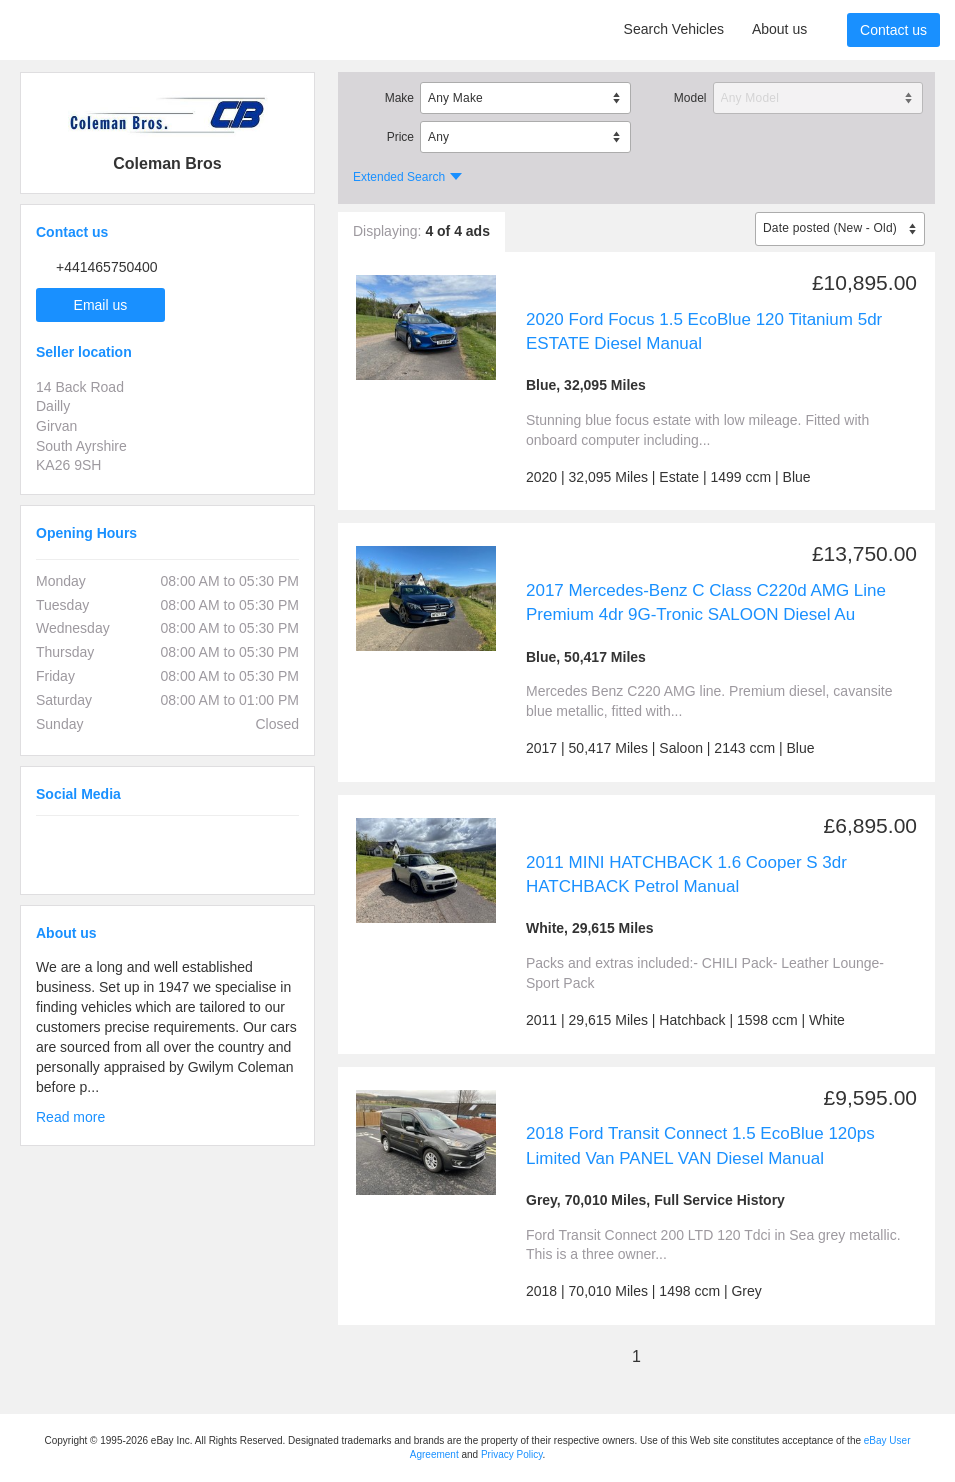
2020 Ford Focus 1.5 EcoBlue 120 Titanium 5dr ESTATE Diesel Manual (704, 331)
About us (779, 29)
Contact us (893, 30)
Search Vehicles (674, 29)
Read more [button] (70, 1117)
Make (399, 98)
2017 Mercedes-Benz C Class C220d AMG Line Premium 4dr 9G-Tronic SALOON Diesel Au (706, 602)
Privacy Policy (512, 1454)
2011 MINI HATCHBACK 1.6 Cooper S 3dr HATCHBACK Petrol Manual (686, 874)
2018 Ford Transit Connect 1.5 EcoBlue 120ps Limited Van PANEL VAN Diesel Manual (700, 1145)
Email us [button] (101, 305)
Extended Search (399, 177)
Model (690, 98)
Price (400, 137)
